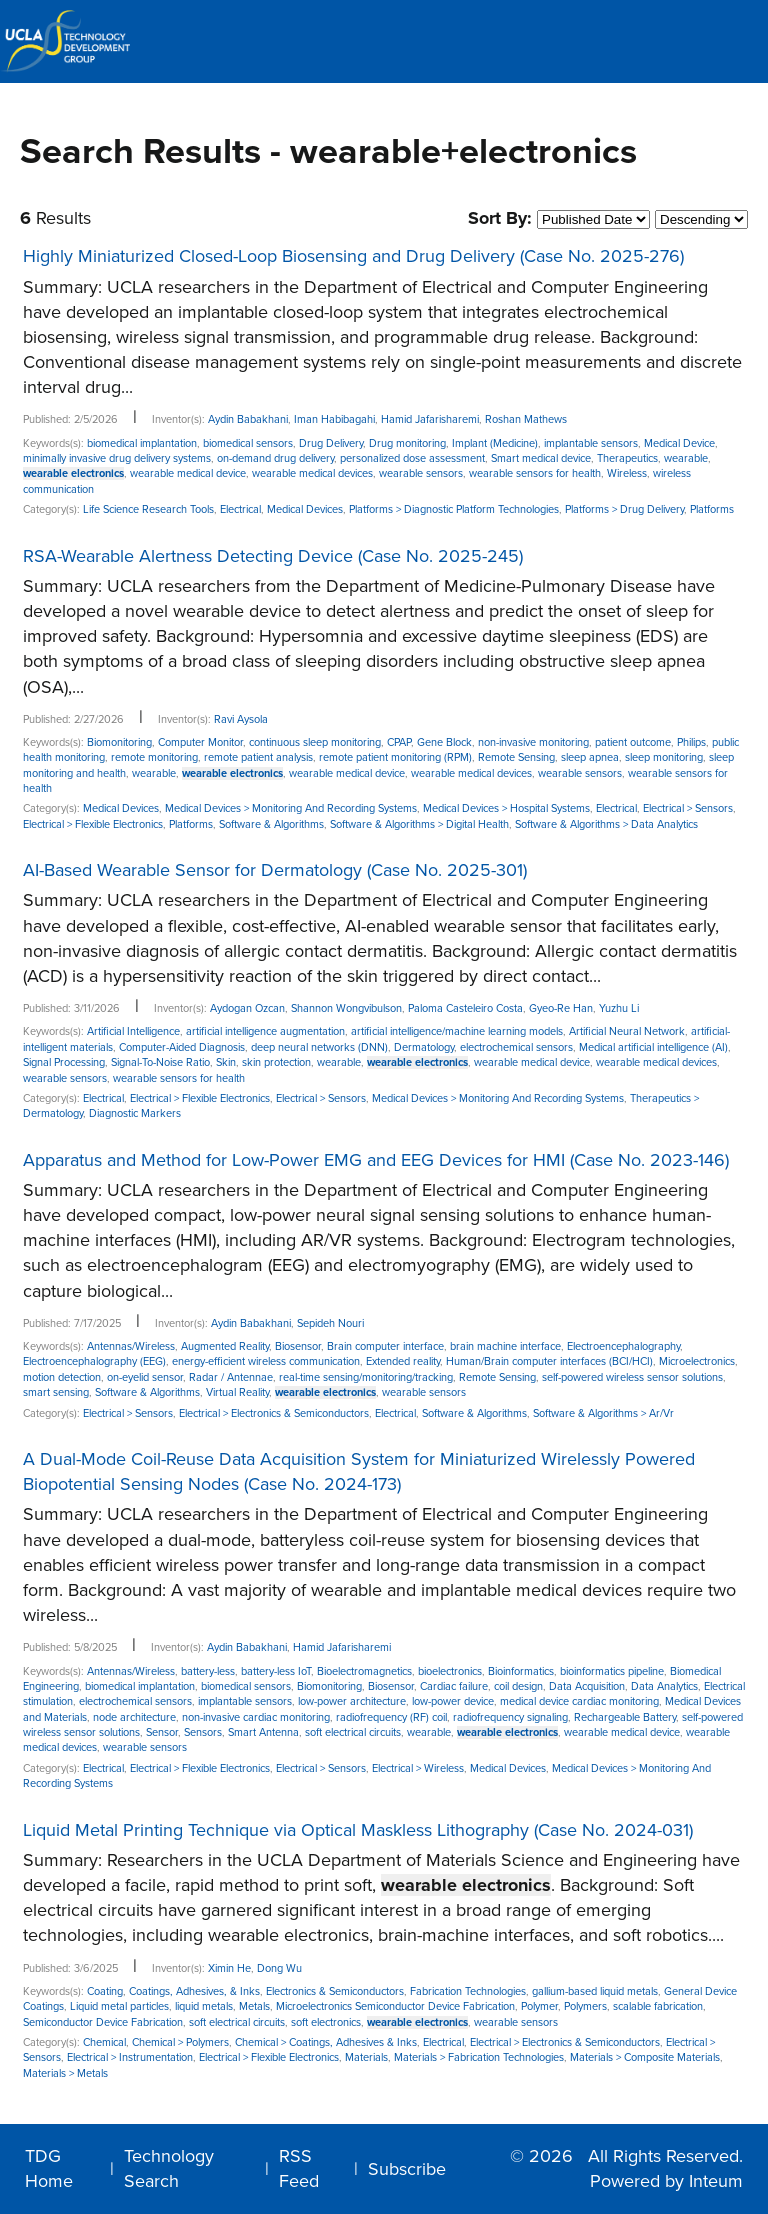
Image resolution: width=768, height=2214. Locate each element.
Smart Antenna (263, 1732)
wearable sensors (421, 473)
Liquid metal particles (119, 2006)
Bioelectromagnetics (364, 1671)
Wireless (627, 473)
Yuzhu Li (619, 1008)
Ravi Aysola (241, 719)
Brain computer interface (385, 1346)
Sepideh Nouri (330, 1323)
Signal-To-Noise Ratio (160, 1062)
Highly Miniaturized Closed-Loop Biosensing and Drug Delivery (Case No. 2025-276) (353, 256)
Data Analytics (664, 1686)
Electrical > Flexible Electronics (93, 824)
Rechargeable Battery (625, 1717)
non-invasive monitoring (533, 742)
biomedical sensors (248, 443)
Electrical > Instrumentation (130, 2057)
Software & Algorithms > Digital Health (419, 824)
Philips (691, 742)
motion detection (62, 1377)
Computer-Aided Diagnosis (182, 1047)
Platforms (712, 509)
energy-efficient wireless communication (266, 1361)
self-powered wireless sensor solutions (632, 1377)
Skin (226, 1062)
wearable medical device (188, 473)
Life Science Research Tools (148, 509)
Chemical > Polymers (180, 2042)
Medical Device (679, 443)
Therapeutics (627, 458)
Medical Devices (305, 509)
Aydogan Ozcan (247, 1008)
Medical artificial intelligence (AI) (653, 1047)
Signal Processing (64, 1062)
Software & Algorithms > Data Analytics (606, 824)
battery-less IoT (276, 1671)
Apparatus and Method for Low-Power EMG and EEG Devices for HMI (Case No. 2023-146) (376, 1160)
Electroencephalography (623, 1346)
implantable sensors (591, 443)
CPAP (399, 742)
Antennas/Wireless (131, 1346)
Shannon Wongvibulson (346, 1008)
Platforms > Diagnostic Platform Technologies (454, 509)
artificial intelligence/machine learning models (457, 1031)
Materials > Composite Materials (645, 2057)
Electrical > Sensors (688, 808)
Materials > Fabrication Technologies (479, 2057)
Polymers (585, 2006)
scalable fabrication (658, 2006)
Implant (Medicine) (495, 443)
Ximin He (229, 1968)
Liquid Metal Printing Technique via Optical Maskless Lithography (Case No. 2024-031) (358, 1830)
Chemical (104, 2042)
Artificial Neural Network (627, 1031)
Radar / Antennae (231, 1377)
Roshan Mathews (526, 419)
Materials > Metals (65, 2073)
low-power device (453, 1701)
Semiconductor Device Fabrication (103, 2022)
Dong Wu (279, 1968)
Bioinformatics (521, 1671)
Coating (105, 1991)
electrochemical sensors (516, 1047)
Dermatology (424, 1047)
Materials (366, 2057)
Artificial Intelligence (133, 1031)
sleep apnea (590, 757)
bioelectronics (450, 1671)
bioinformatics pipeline (612, 1671)
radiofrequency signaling (510, 1717)
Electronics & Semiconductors (335, 1991)
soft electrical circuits (353, 1732)
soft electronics (326, 2022)
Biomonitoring (119, 742)
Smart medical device (541, 458)
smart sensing (56, 1392)
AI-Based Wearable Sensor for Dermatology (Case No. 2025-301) (275, 870)
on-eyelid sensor (145, 1377)
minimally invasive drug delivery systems (117, 458)
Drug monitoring (407, 443)
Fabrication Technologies (468, 1991)
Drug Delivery (331, 443)
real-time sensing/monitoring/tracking (366, 1377)
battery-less (208, 1671)
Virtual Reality (237, 1392)
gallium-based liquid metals (595, 1991)
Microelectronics (697, 1361)
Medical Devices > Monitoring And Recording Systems (291, 808)
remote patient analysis (258, 757)
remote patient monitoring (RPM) (395, 757)
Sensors (203, 1732)
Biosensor (298, 1346)
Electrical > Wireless (418, 1768)
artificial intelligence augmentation (265, 1031)
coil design (518, 1686)
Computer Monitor (200, 742)
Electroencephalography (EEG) (94, 1361)
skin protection (276, 1062)
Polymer (539, 2006)
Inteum (716, 2181)
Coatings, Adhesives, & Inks (194, 1991)
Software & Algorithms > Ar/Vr (603, 1413)
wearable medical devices (312, 473)
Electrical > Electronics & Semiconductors (274, 1413)
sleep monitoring (664, 757)
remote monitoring (154, 757)
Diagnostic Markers (135, 1113)
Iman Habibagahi (334, 419)
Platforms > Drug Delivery (624, 509)
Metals (254, 2006)
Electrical (240, 509)
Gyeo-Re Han (561, 1008)
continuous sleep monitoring (315, 742)
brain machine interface (505, 1346)
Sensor (162, 1732)
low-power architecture (352, 1701)
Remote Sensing (516, 757)
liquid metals (204, 2006)
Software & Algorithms (271, 824)
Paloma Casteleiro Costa (465, 1008)
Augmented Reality (225, 1346)
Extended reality (403, 1361)
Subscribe (407, 2169)
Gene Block (444, 742)
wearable (686, 458)
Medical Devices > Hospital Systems (506, 808)
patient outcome (633, 742)
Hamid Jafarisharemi (430, 419)
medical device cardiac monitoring (579, 1701)
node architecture (134, 1717)
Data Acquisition (587, 1686)
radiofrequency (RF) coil (391, 1717)
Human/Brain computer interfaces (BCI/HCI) (549, 1361)
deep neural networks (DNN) (319, 1047)
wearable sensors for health (535, 473)
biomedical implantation (142, 443)
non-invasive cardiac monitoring (256, 1717)
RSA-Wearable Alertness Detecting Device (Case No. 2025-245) (273, 556)
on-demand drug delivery (275, 458)
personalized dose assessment (412, 458)
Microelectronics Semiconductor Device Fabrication (395, 2006)
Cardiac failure (454, 1686)
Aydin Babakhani (248, 419)
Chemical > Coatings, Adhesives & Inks (326, 2042)
